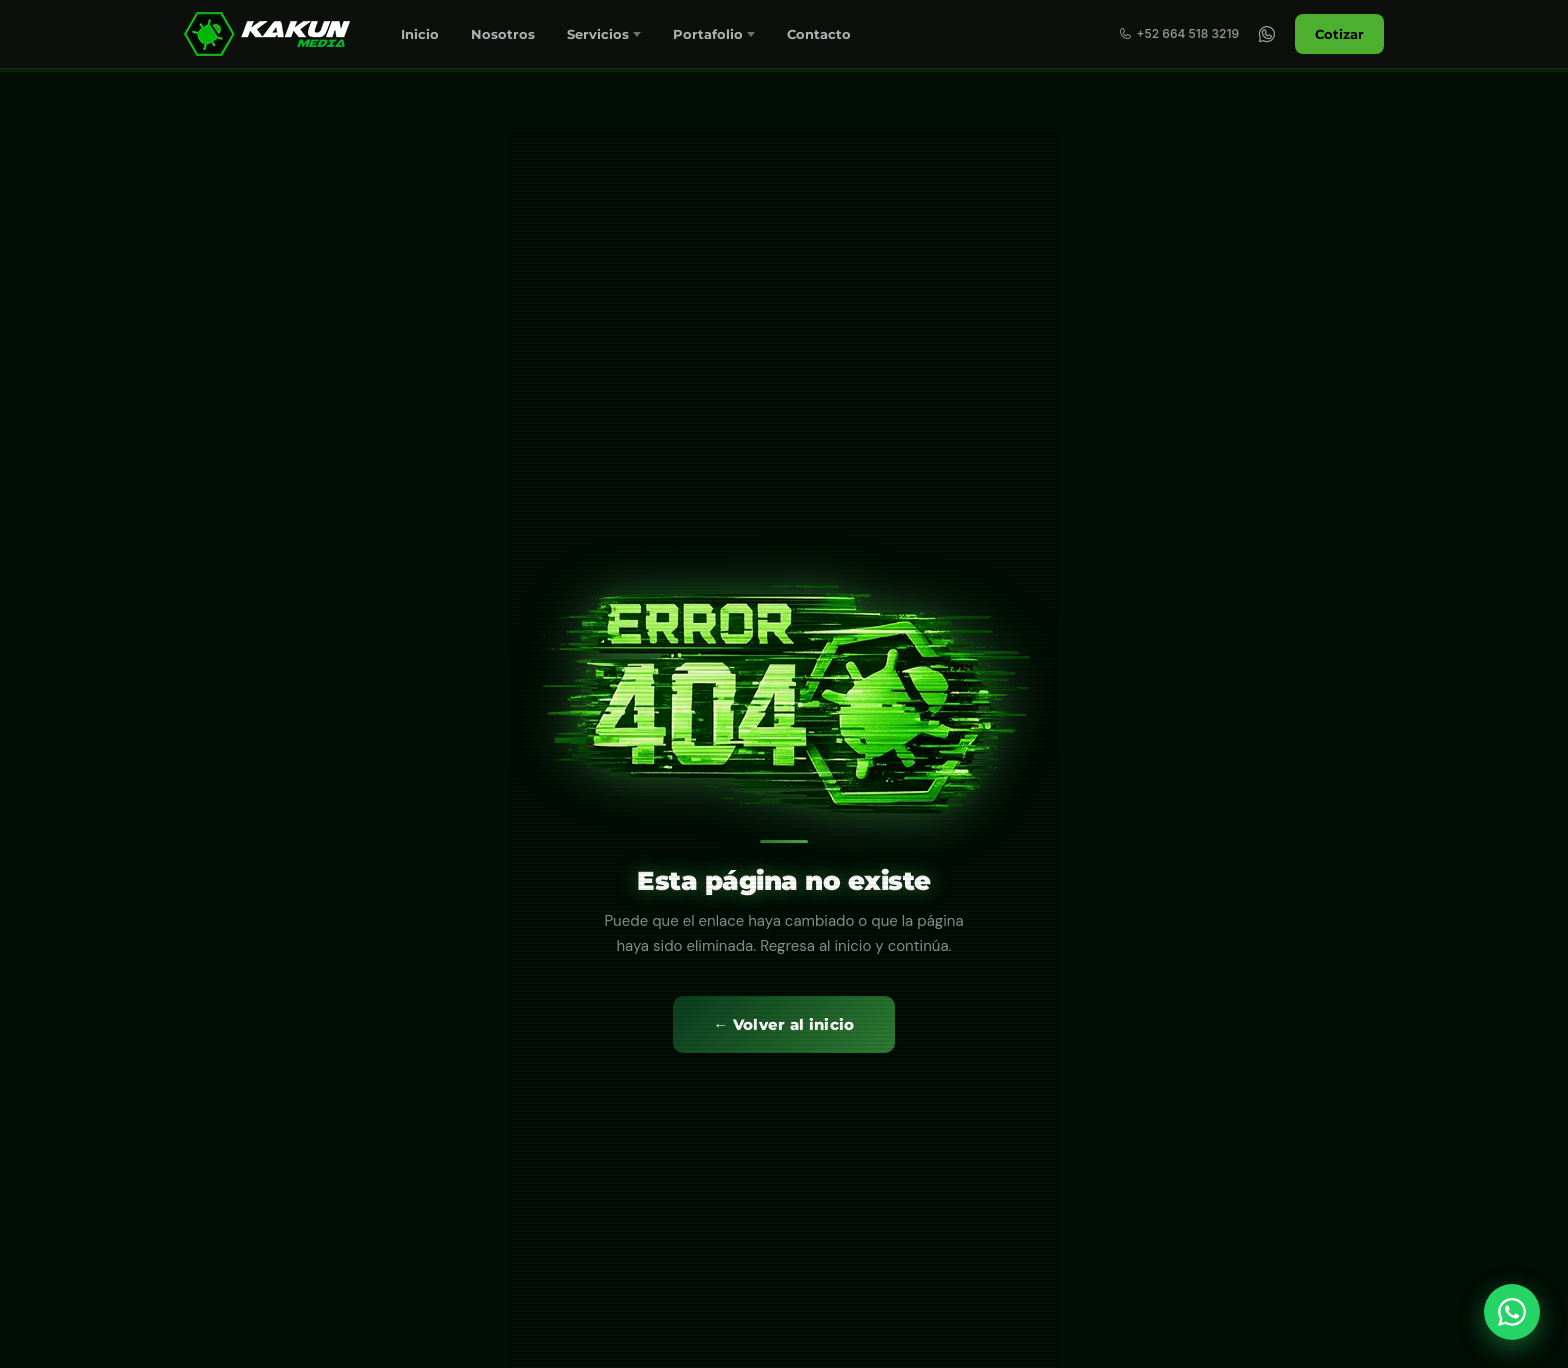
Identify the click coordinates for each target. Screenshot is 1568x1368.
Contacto (819, 34)
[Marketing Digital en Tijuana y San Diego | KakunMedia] (269, 34)
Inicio (420, 34)
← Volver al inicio (783, 1024)
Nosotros (503, 34)
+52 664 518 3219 (1178, 33)
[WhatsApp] (1267, 34)
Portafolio (708, 34)
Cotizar (1339, 34)
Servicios (598, 34)
